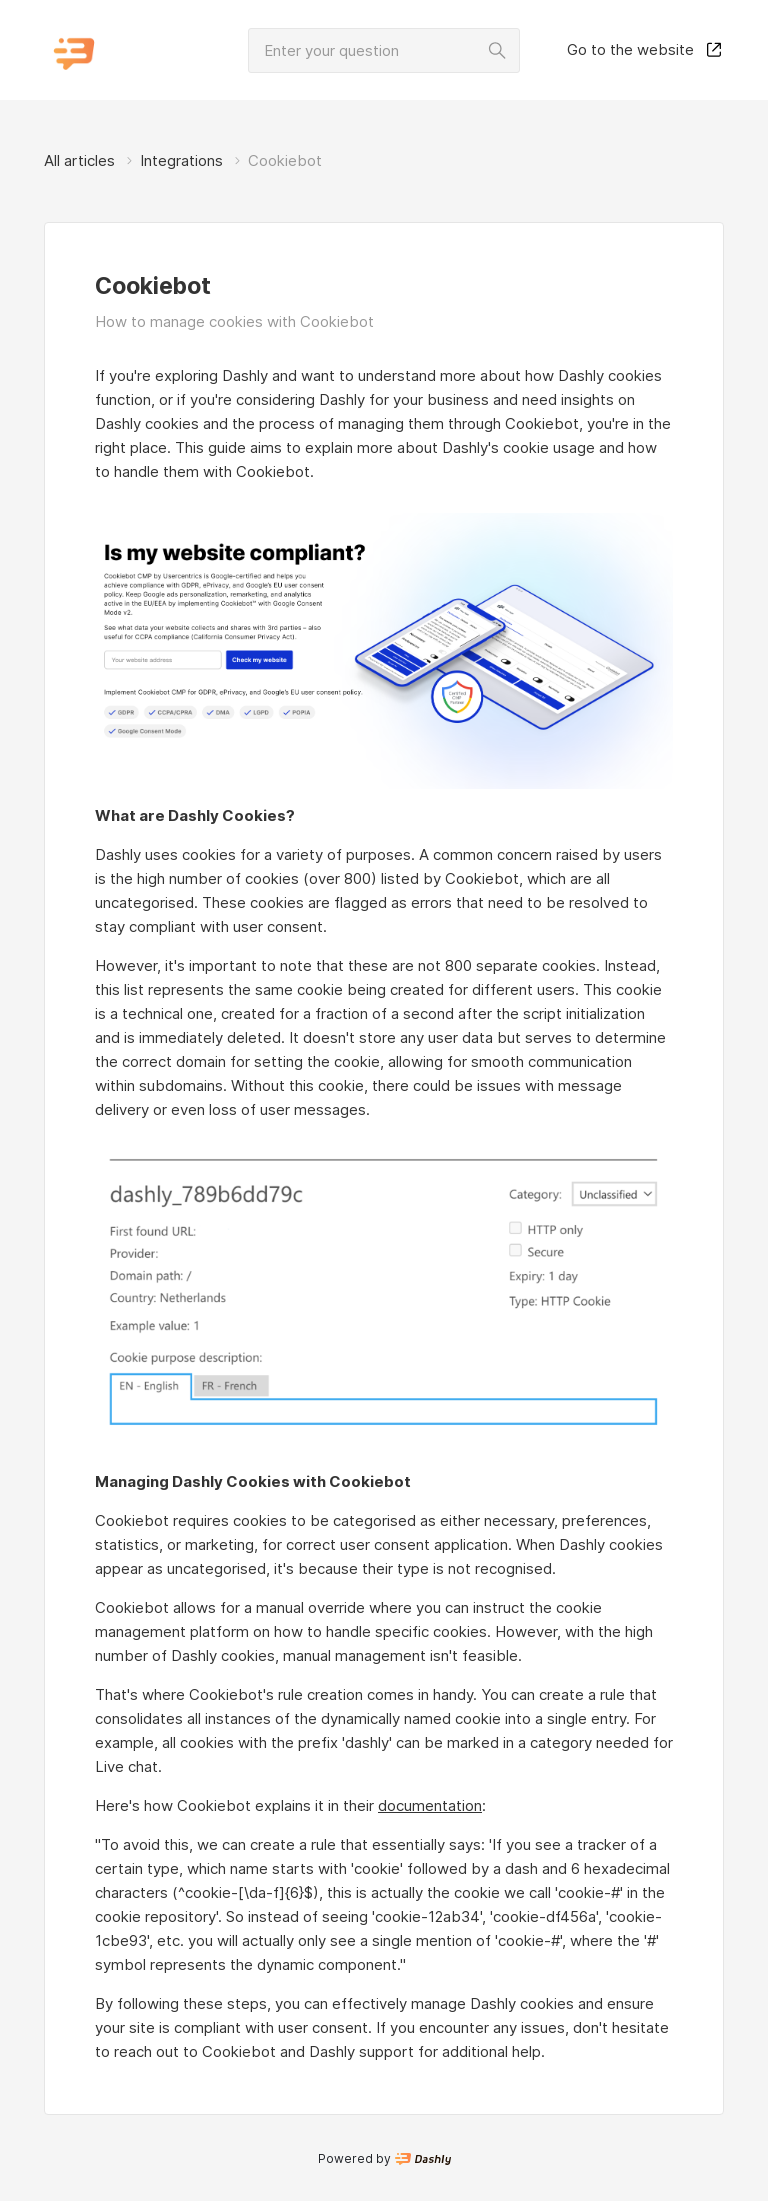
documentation (430, 1805)
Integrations (181, 160)
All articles (79, 160)
